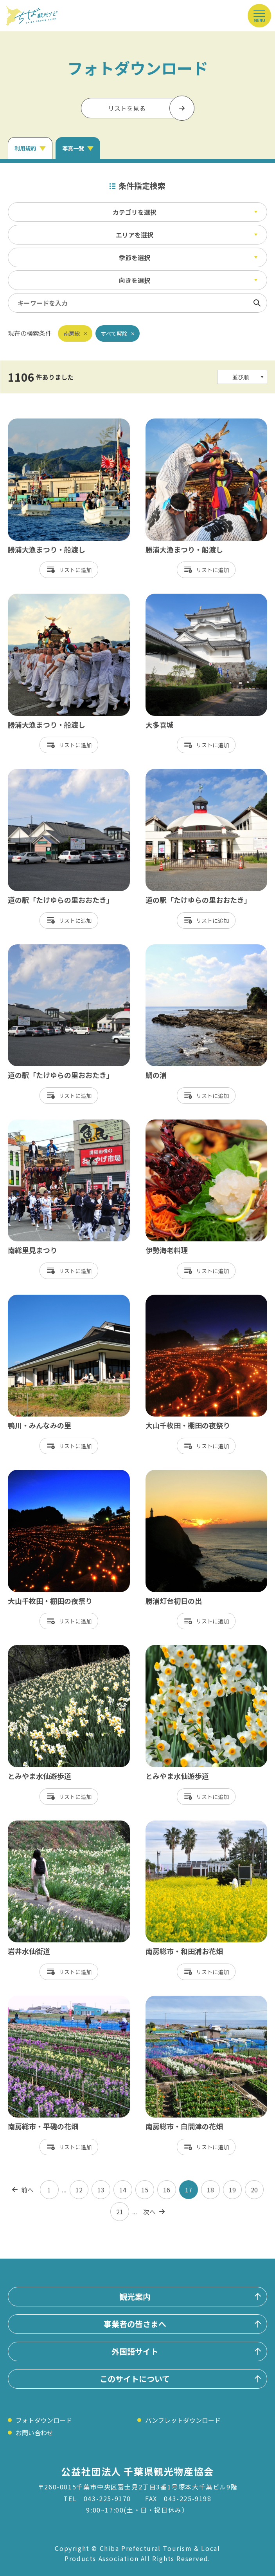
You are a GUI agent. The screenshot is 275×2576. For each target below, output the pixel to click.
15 (144, 2189)
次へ (149, 2211)
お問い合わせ (34, 2432)
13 (100, 2189)
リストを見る (127, 108)
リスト (67, 570)
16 (166, 2189)
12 (79, 2189)
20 (254, 2189)
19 (232, 2189)
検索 (257, 303)
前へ (27, 2190)
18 (210, 2189)
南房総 (71, 333)
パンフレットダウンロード (183, 2420)
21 (119, 2211)
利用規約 (25, 148)
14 (122, 2189)
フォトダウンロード (44, 2420)
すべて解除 (114, 333)
